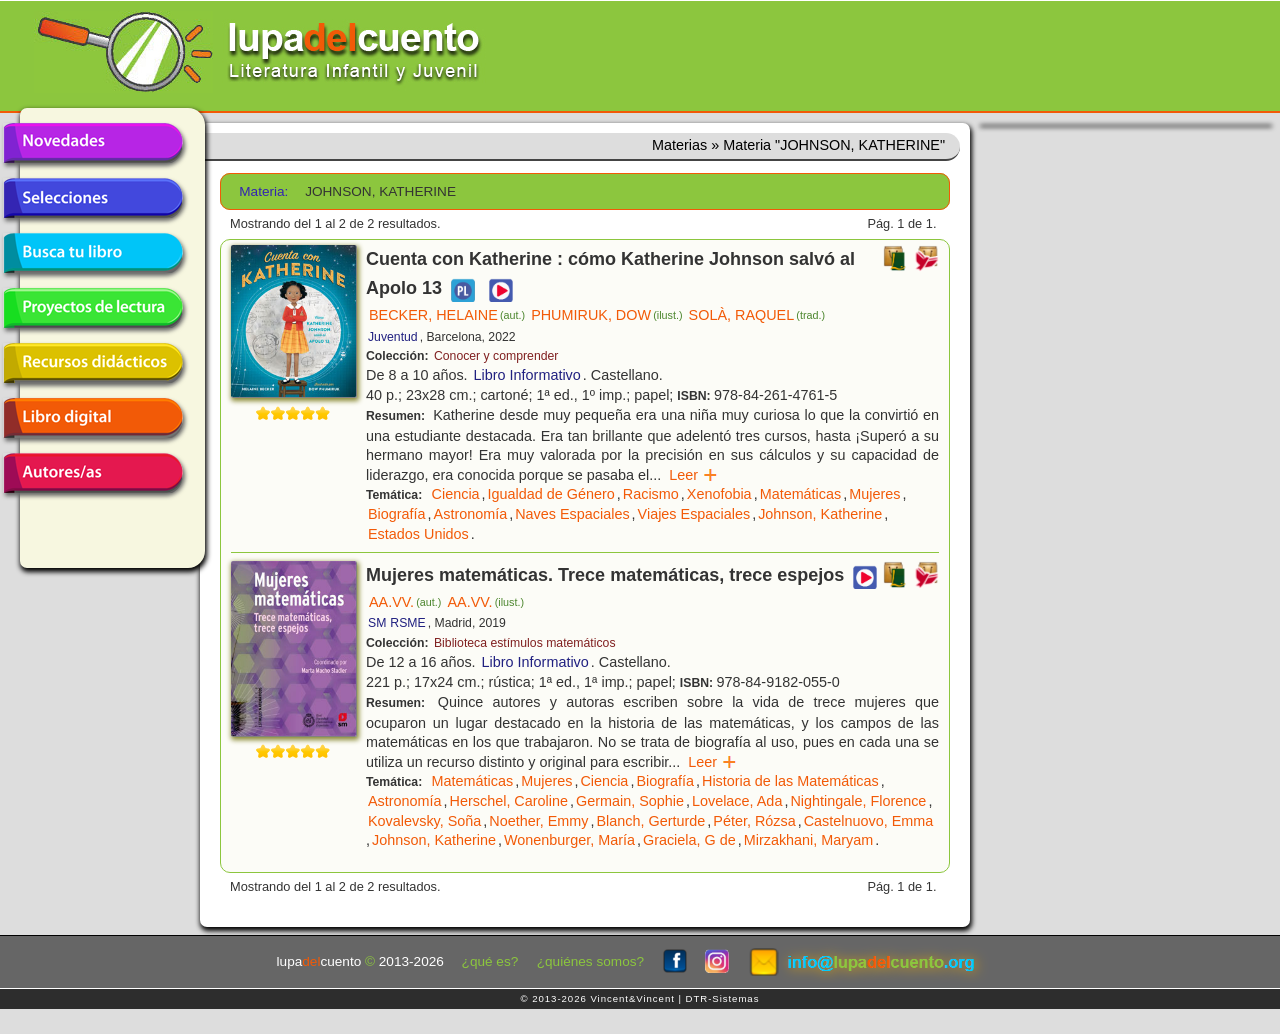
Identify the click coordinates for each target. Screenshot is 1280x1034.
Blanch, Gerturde (651, 821)
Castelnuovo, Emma (869, 821)
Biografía (397, 514)
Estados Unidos (418, 534)
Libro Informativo (527, 375)
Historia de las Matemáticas (790, 781)
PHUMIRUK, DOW (606, 315)
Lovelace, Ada (737, 801)
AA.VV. (405, 602)
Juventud (393, 337)
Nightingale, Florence (858, 801)
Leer (693, 475)
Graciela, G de (689, 840)
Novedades (93, 143)
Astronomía (471, 514)
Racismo (651, 494)
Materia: (263, 191)
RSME (407, 623)
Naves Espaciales (572, 514)
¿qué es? (490, 961)
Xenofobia (719, 494)
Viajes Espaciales (694, 514)
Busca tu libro (93, 253)
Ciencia (456, 494)
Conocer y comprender (496, 356)
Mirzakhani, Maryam (809, 840)
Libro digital (93, 418)
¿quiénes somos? (590, 961)
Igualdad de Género (551, 494)
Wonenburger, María (569, 840)
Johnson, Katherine (820, 514)
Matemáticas (801, 494)
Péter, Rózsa (754, 821)
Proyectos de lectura (93, 308)
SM (377, 623)
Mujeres (874, 494)
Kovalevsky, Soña (424, 821)
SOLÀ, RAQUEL (757, 315)
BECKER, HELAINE (447, 315)
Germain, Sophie (630, 801)
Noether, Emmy (538, 821)
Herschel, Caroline (509, 801)
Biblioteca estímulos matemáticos (525, 643)
